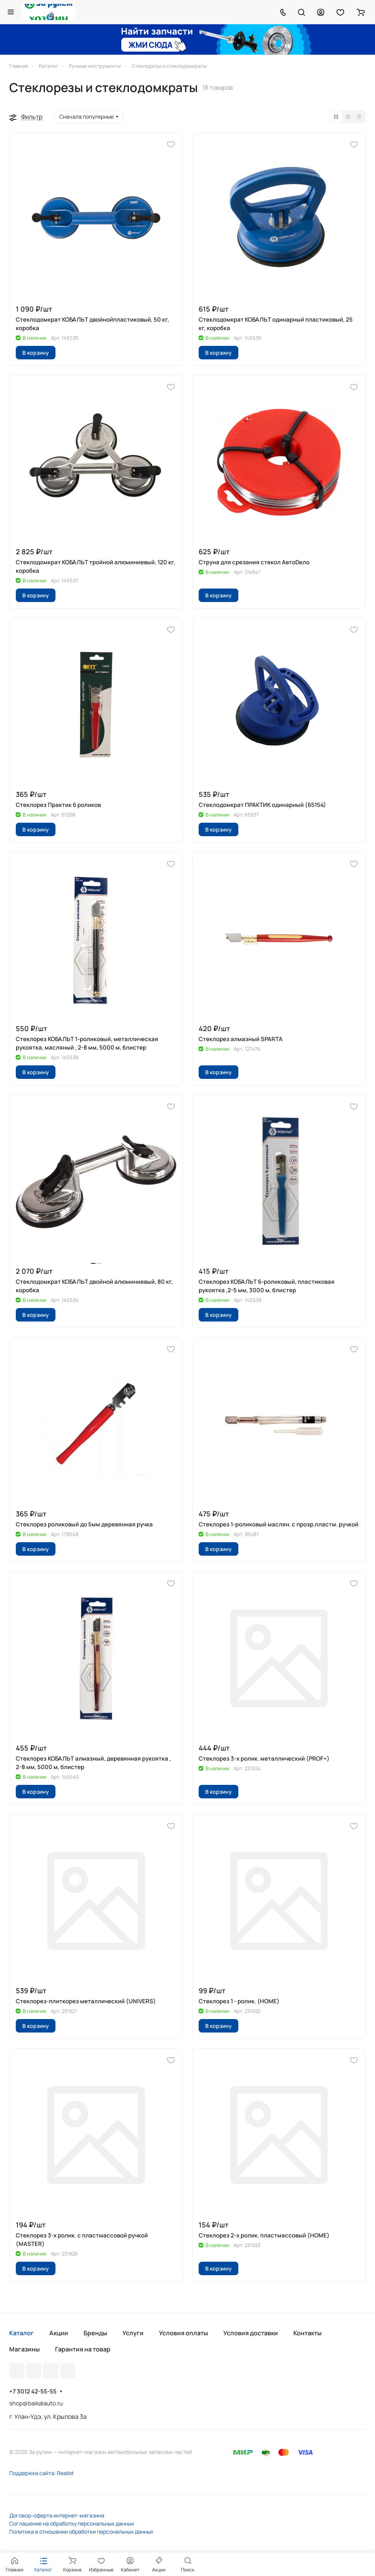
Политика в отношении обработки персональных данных (81, 2531)
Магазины (24, 2349)
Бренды (95, 2333)
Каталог (21, 2333)
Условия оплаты (183, 2333)
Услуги (133, 2333)
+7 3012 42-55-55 (33, 2391)
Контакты (307, 2333)
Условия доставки (250, 2333)
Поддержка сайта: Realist (41, 2473)
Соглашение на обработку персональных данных (71, 2523)
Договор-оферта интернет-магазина (56, 2515)
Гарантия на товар (82, 2349)
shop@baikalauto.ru (36, 2403)
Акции (58, 2333)
